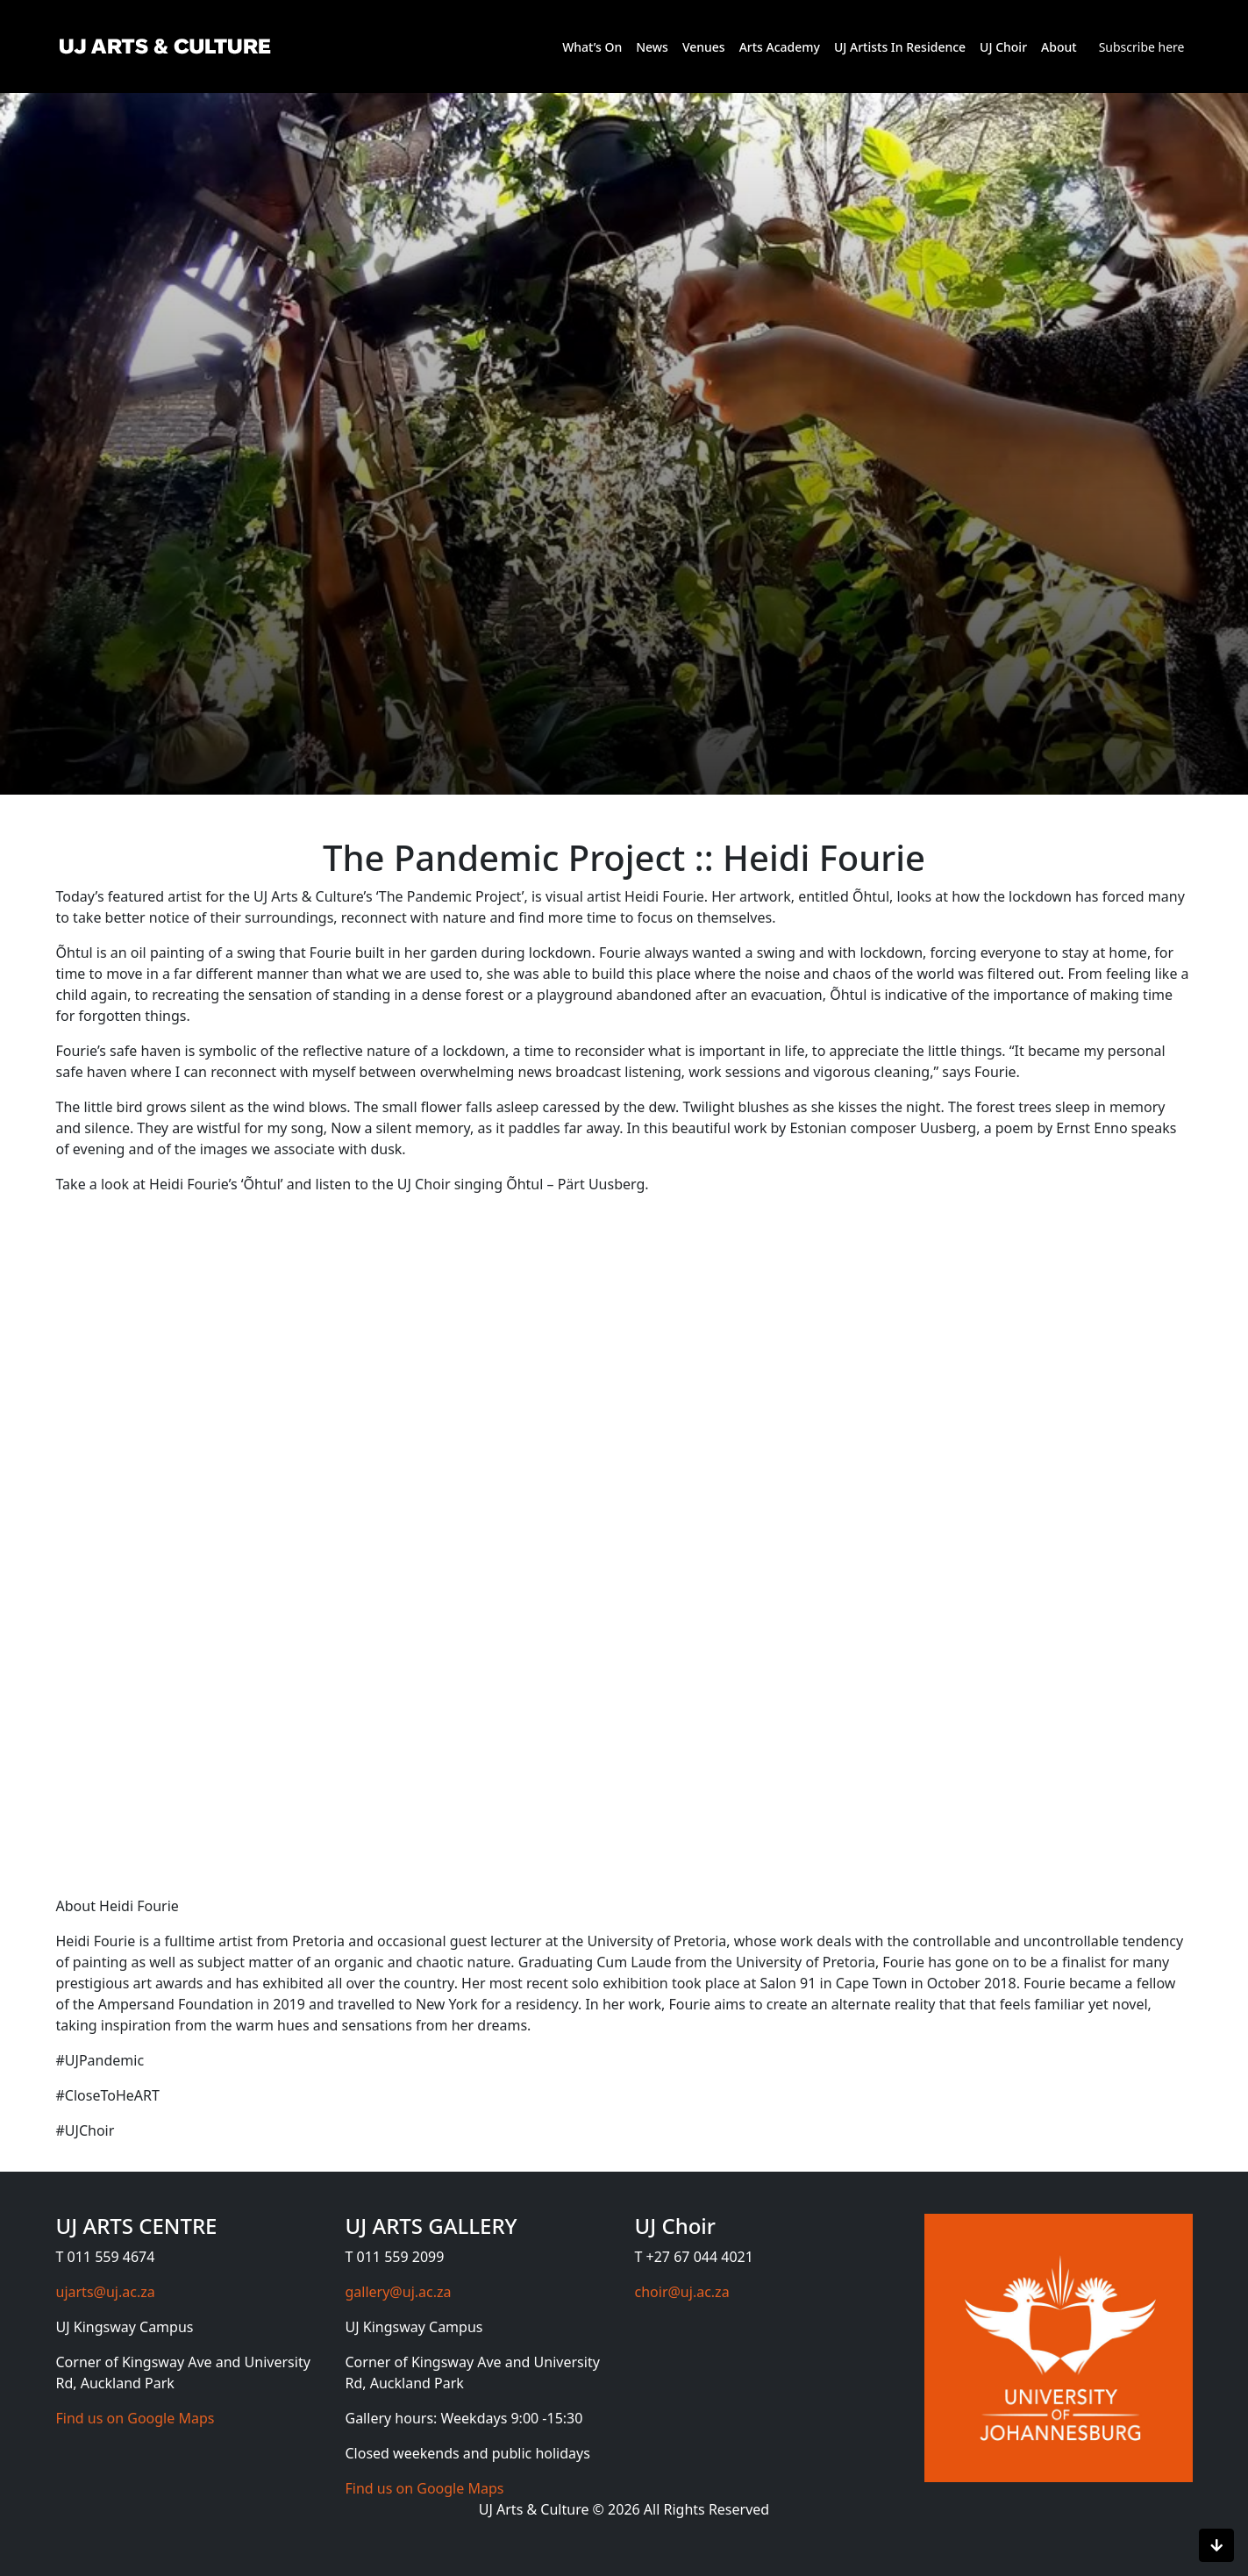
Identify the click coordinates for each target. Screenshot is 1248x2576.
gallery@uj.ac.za (399, 2291)
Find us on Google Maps (135, 2418)
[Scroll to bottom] (1216, 2545)
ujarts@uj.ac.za (105, 2291)
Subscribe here (1142, 47)
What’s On (592, 47)
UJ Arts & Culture (536, 2509)
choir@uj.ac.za (682, 2291)
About (1059, 47)
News (652, 47)
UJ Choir (1003, 47)
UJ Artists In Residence (900, 47)
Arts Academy (779, 47)
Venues (703, 47)
